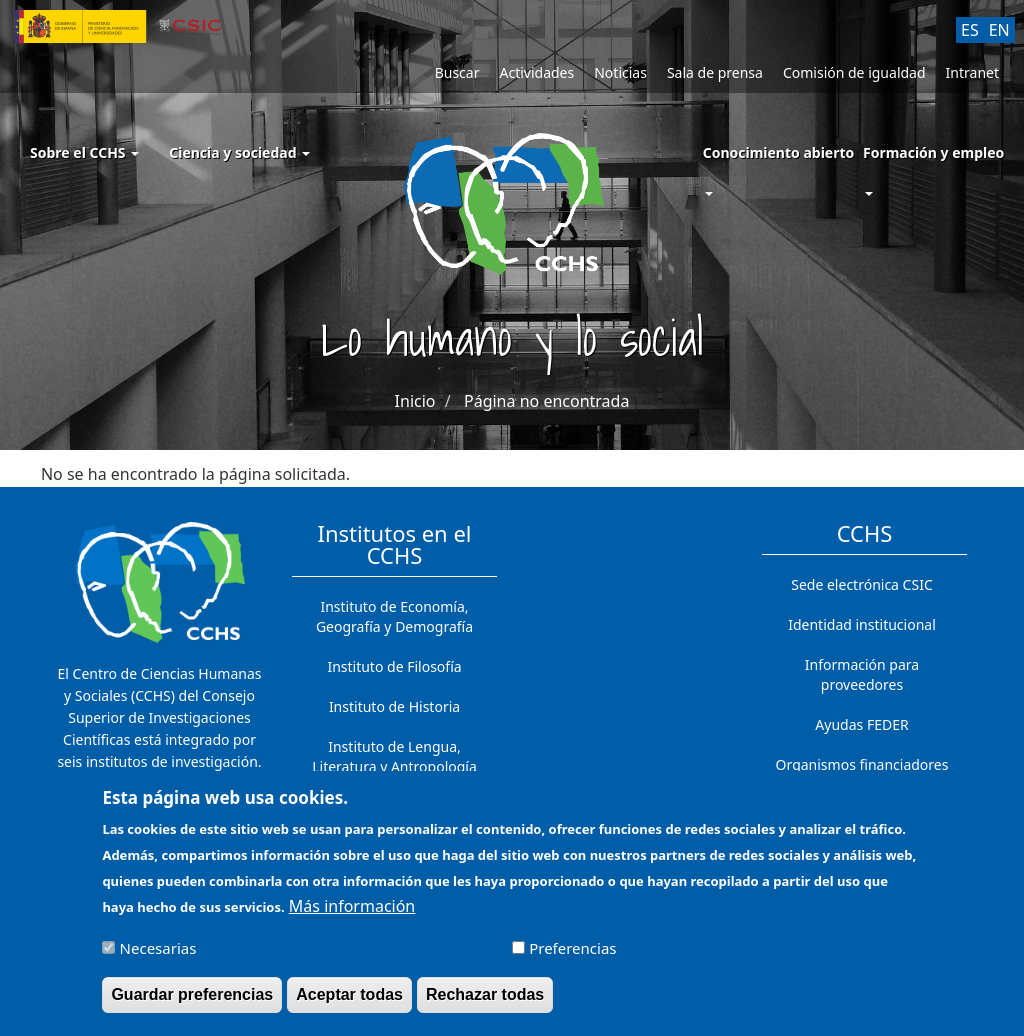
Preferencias (572, 958)
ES (970, 30)
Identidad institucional (862, 624)
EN (999, 30)
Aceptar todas (349, 1004)
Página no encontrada (546, 401)
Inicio (415, 401)
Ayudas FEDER (861, 724)
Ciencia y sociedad (239, 152)
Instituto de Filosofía (394, 666)
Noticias (620, 72)
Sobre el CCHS (84, 152)
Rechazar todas (485, 1004)
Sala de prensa (715, 72)
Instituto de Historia (394, 706)
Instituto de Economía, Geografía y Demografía (394, 616)
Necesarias (158, 958)
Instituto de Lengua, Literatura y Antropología (394, 756)
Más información (352, 915)
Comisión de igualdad (854, 72)
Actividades (536, 72)
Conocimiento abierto (779, 152)
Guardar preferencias (192, 1004)
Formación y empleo (933, 152)
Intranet (972, 72)
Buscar (457, 72)
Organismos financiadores (862, 764)
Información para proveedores (862, 674)
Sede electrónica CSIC (861, 584)
